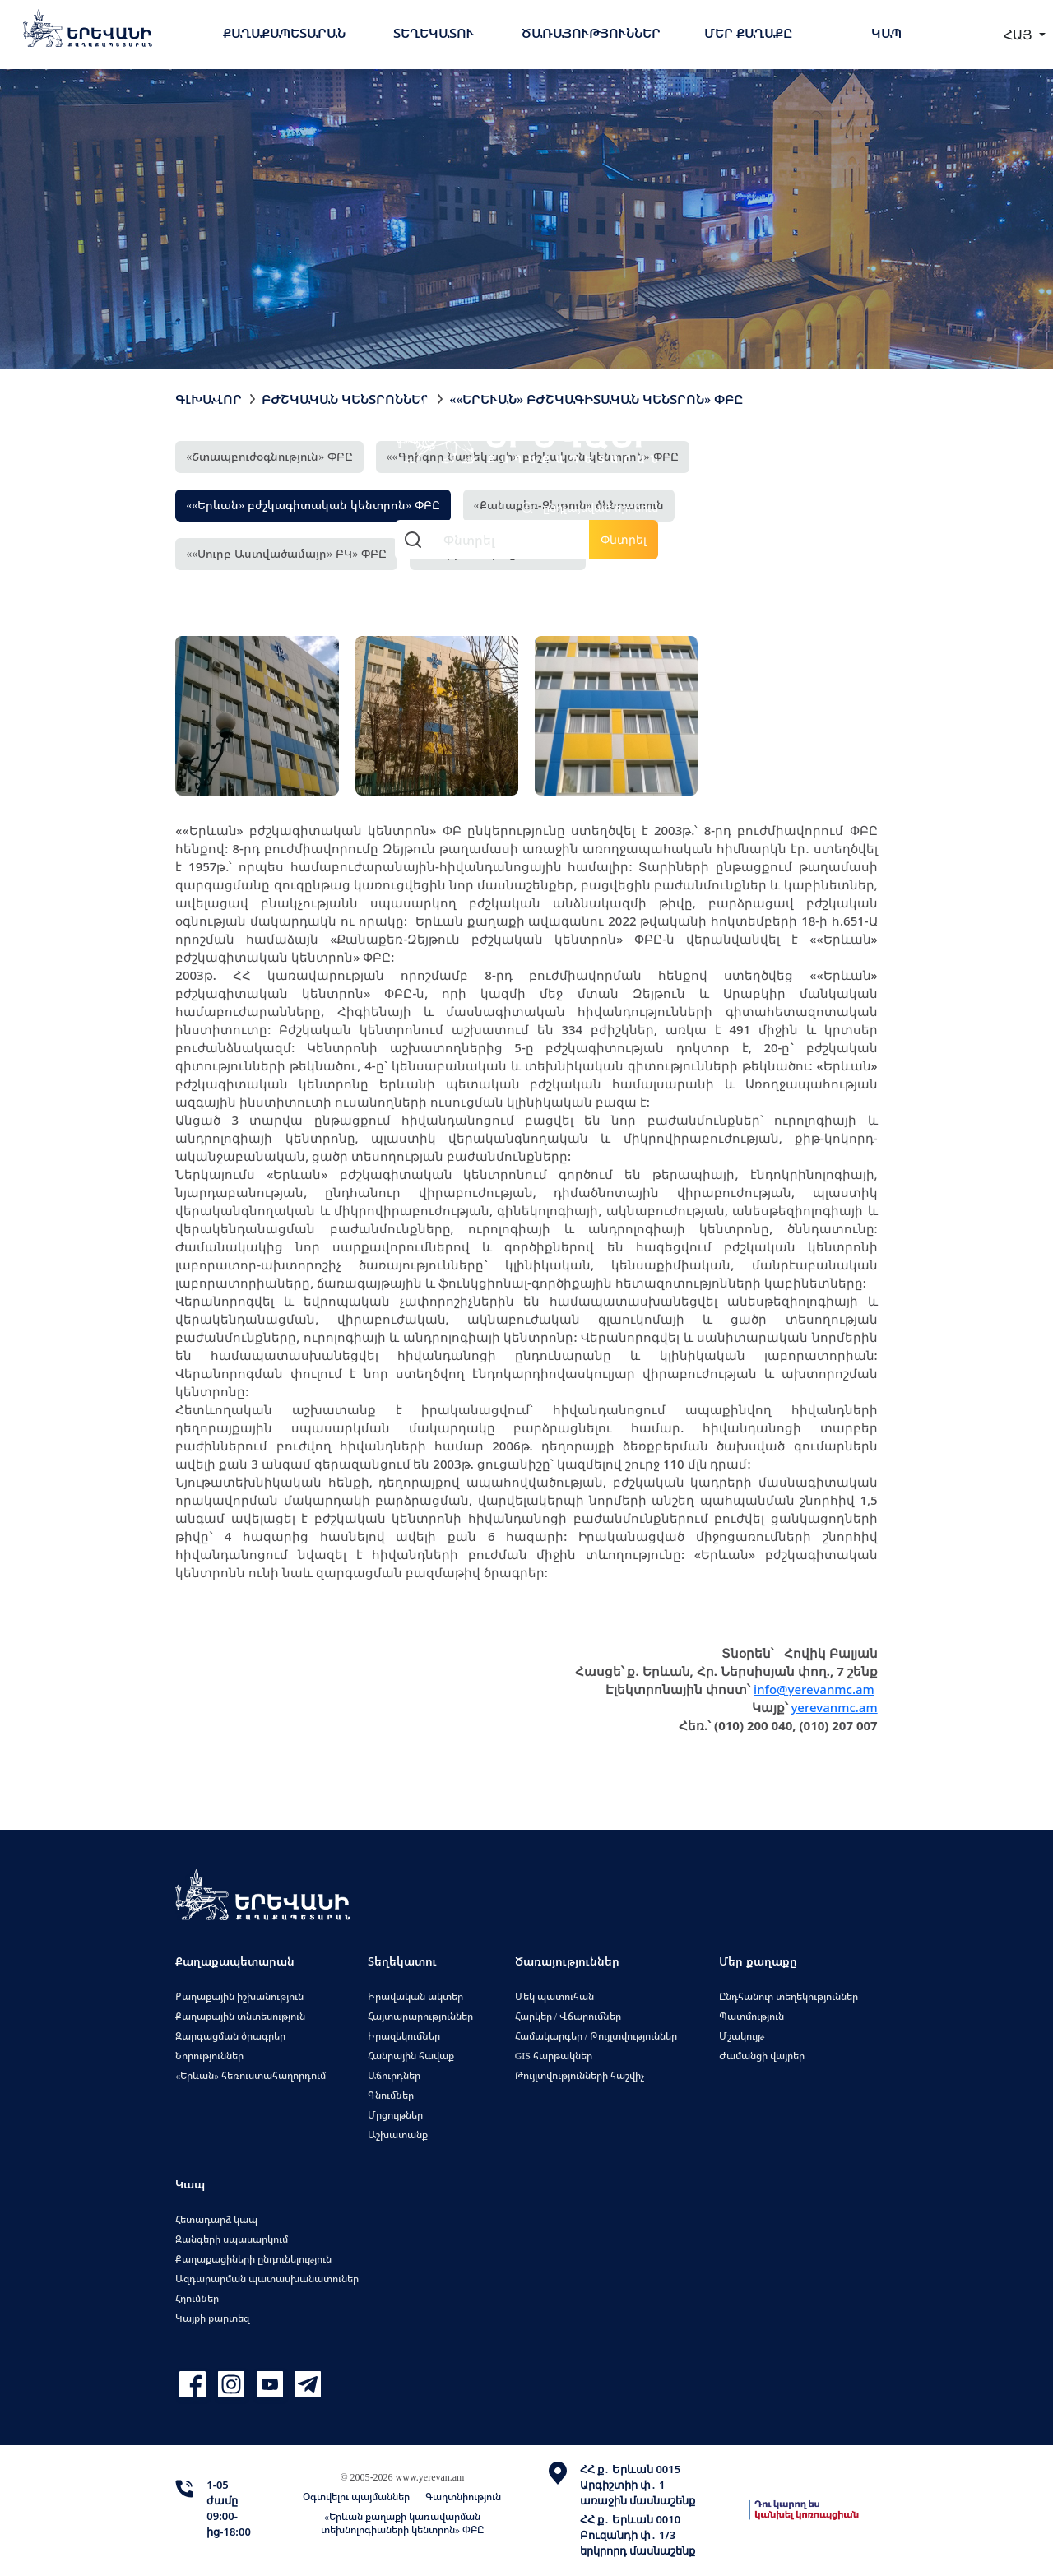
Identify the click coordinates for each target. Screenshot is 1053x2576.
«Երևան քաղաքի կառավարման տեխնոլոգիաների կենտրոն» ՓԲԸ (402, 2523)
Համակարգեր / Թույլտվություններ (596, 2036)
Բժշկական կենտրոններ (345, 399)
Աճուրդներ (394, 2075)
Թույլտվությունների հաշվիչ (579, 2075)
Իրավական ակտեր (415, 1996)
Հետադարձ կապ (216, 2219)
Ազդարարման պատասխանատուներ (267, 2279)
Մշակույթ (741, 2036)
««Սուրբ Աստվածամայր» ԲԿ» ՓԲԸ (286, 553)
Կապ (886, 33)
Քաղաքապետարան (284, 33)
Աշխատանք (398, 2135)
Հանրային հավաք (411, 2056)
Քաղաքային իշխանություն (239, 1996)
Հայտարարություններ (420, 2016)
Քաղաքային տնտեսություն (240, 2016)
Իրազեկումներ (404, 2036)
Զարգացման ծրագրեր (230, 2036)
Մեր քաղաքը (748, 33)
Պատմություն (751, 2016)
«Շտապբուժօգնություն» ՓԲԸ (269, 456)
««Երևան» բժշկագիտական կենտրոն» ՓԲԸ (313, 505)
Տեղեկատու (433, 33)
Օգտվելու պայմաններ (356, 2497)
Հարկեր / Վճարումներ (568, 2016)
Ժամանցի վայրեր (762, 2056)
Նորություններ (209, 2056)
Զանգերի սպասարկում (231, 2239)
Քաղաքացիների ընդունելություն (253, 2259)
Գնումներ (391, 2095)
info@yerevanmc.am (814, 1689)
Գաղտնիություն (463, 2497)
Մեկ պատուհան (554, 1996)
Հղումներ (197, 2298)
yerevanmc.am (834, 1707)
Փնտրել (624, 539)
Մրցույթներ (395, 2115)
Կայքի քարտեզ (212, 2318)
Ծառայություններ (591, 33)
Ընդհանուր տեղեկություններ (788, 1996)
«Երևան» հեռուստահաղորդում (250, 2075)
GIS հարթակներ (553, 2056)
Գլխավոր (208, 399)
